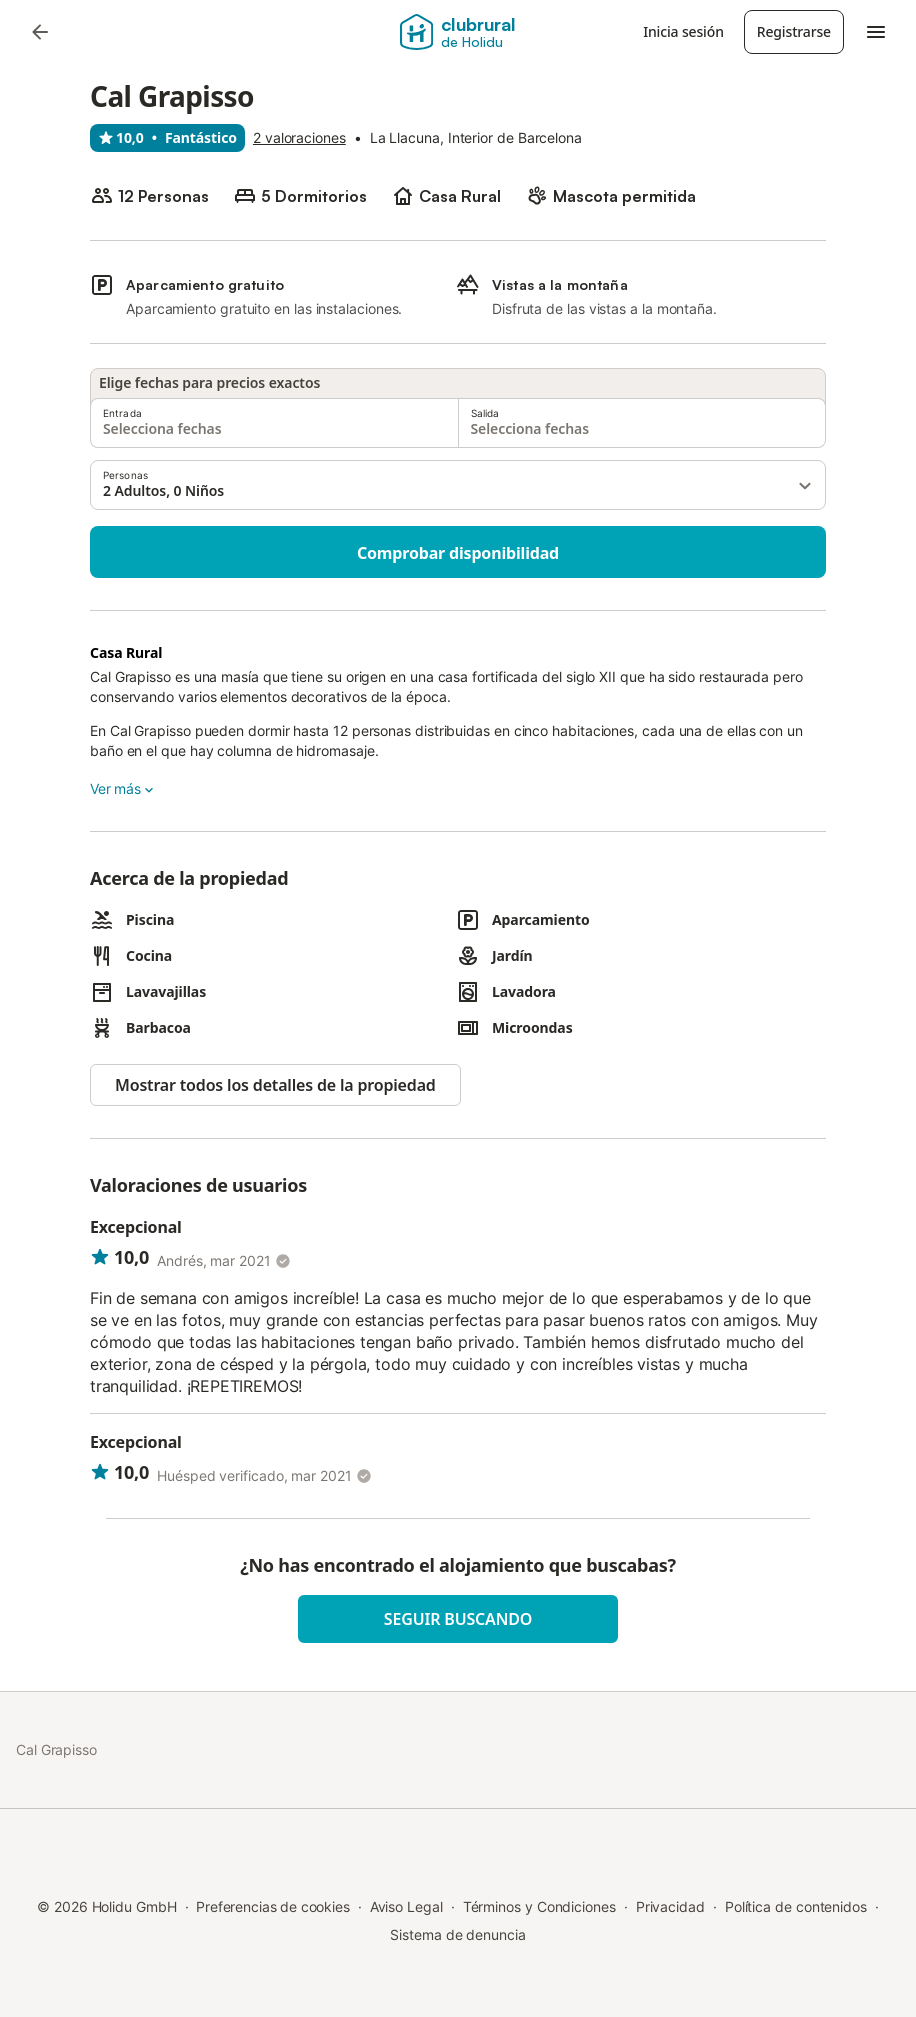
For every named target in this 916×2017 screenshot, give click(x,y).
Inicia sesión (683, 31)
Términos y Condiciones (539, 1906)
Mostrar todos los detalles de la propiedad (275, 1085)
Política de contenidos (796, 1906)
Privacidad (670, 1906)
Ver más (123, 789)
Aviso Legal (406, 1906)
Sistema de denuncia (457, 1934)
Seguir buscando (458, 1619)
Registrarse (794, 31)
